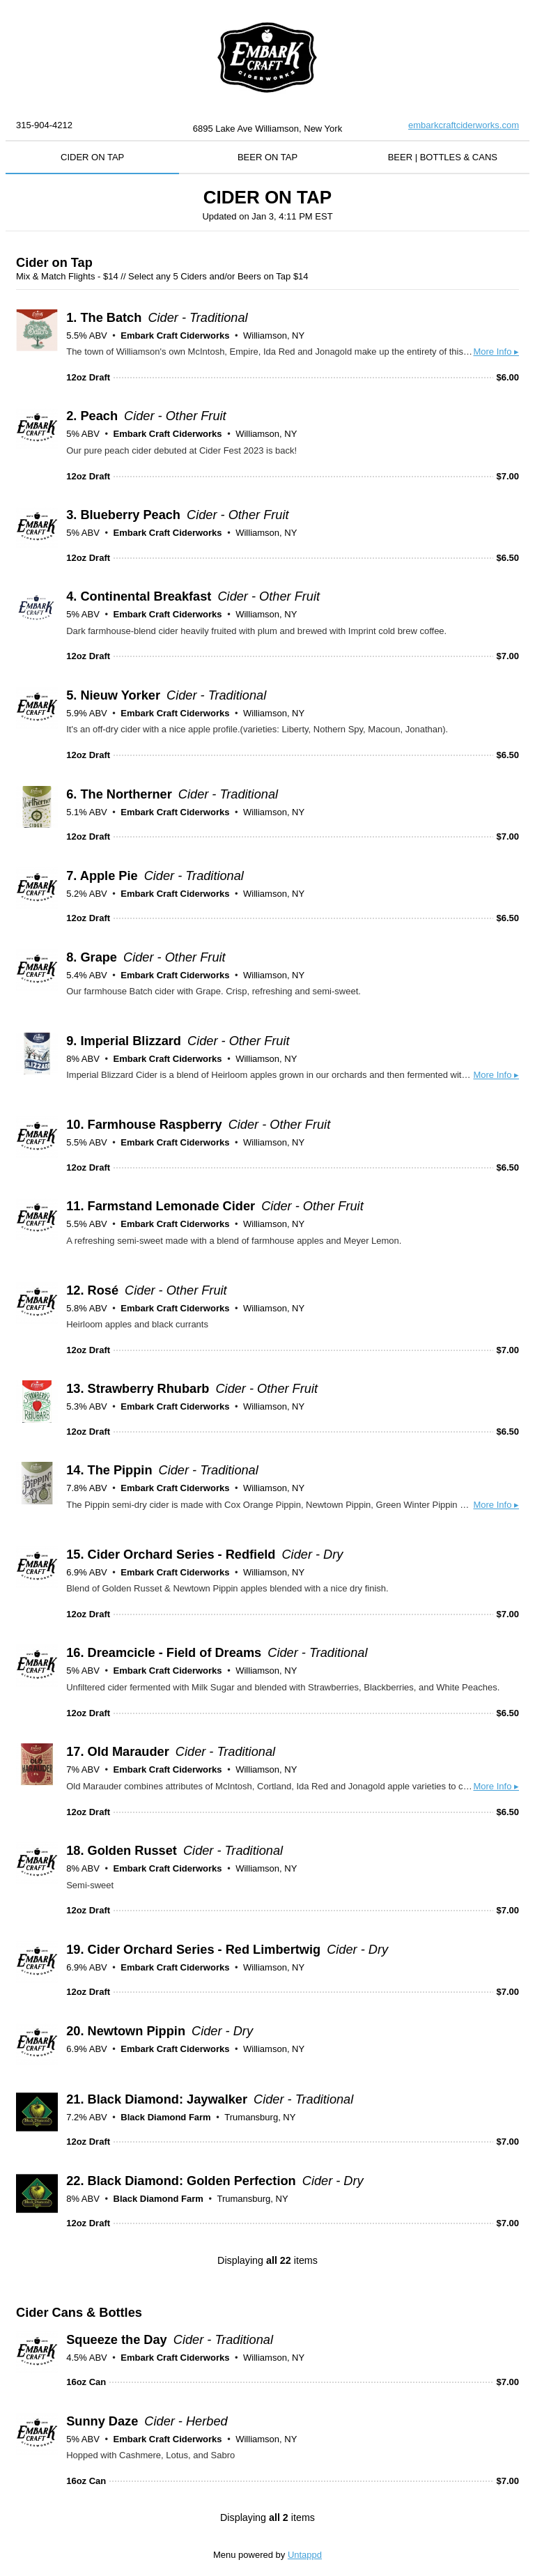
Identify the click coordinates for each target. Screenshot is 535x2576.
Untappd (305, 2555)
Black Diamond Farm (165, 2117)
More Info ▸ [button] (496, 351)
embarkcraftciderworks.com (463, 125)
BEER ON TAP (267, 157)
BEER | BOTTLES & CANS (442, 157)
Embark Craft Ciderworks (175, 335)
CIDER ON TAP (92, 157)
